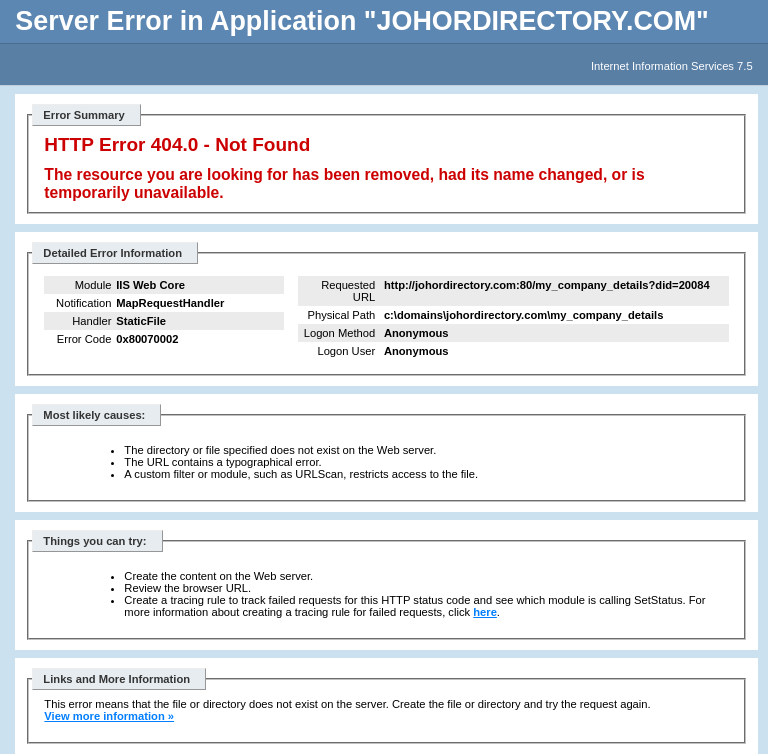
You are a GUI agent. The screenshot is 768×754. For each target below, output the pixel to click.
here (485, 612)
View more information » (109, 716)
